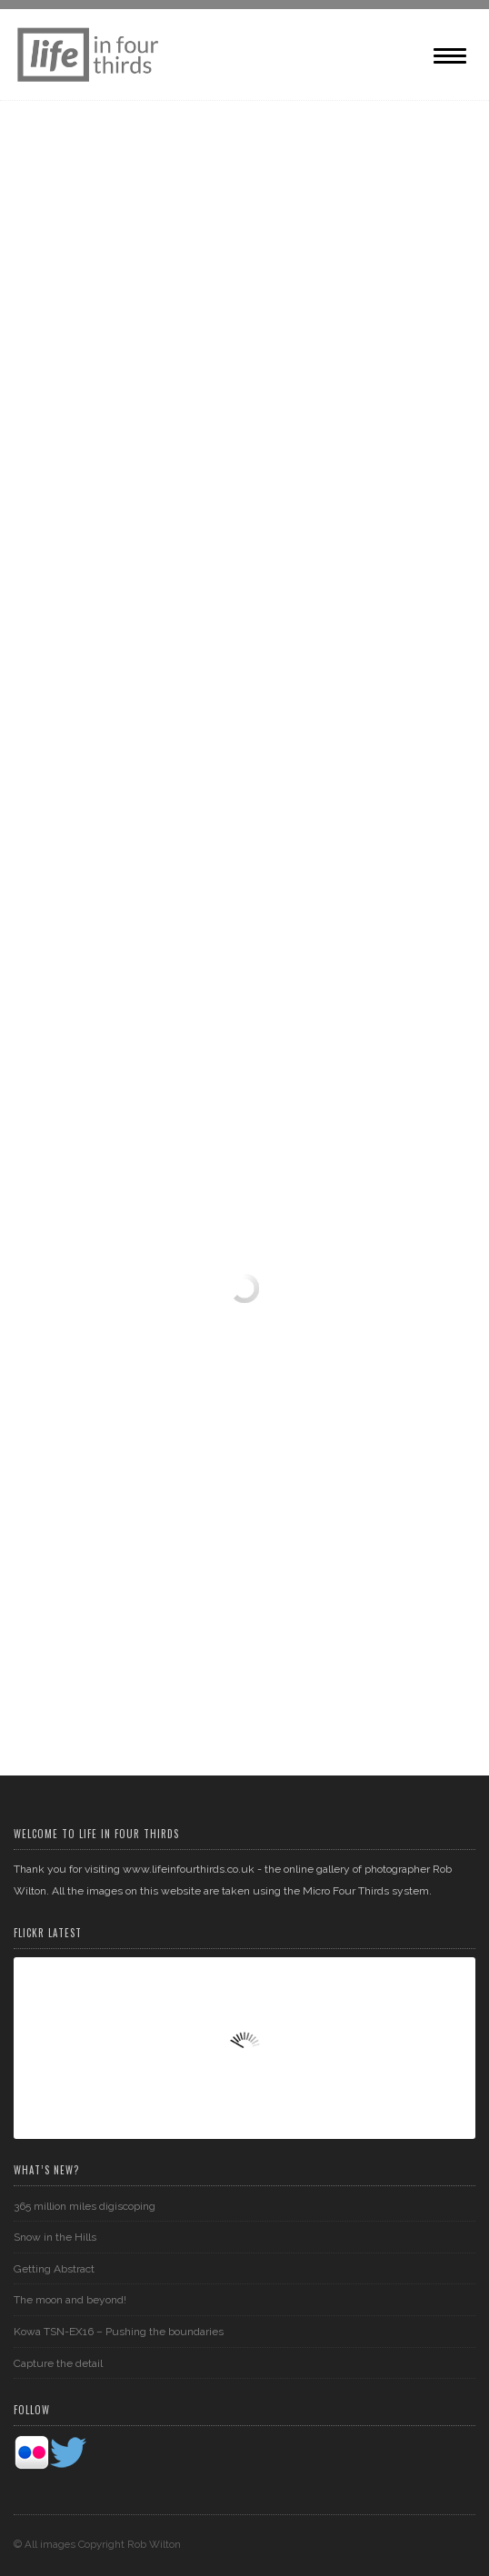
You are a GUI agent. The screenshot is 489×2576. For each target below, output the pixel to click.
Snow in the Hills (55, 2237)
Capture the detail (58, 2362)
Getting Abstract (54, 2269)
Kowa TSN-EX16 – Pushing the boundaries (119, 2331)
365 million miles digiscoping (84, 2205)
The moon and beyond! (70, 2299)
